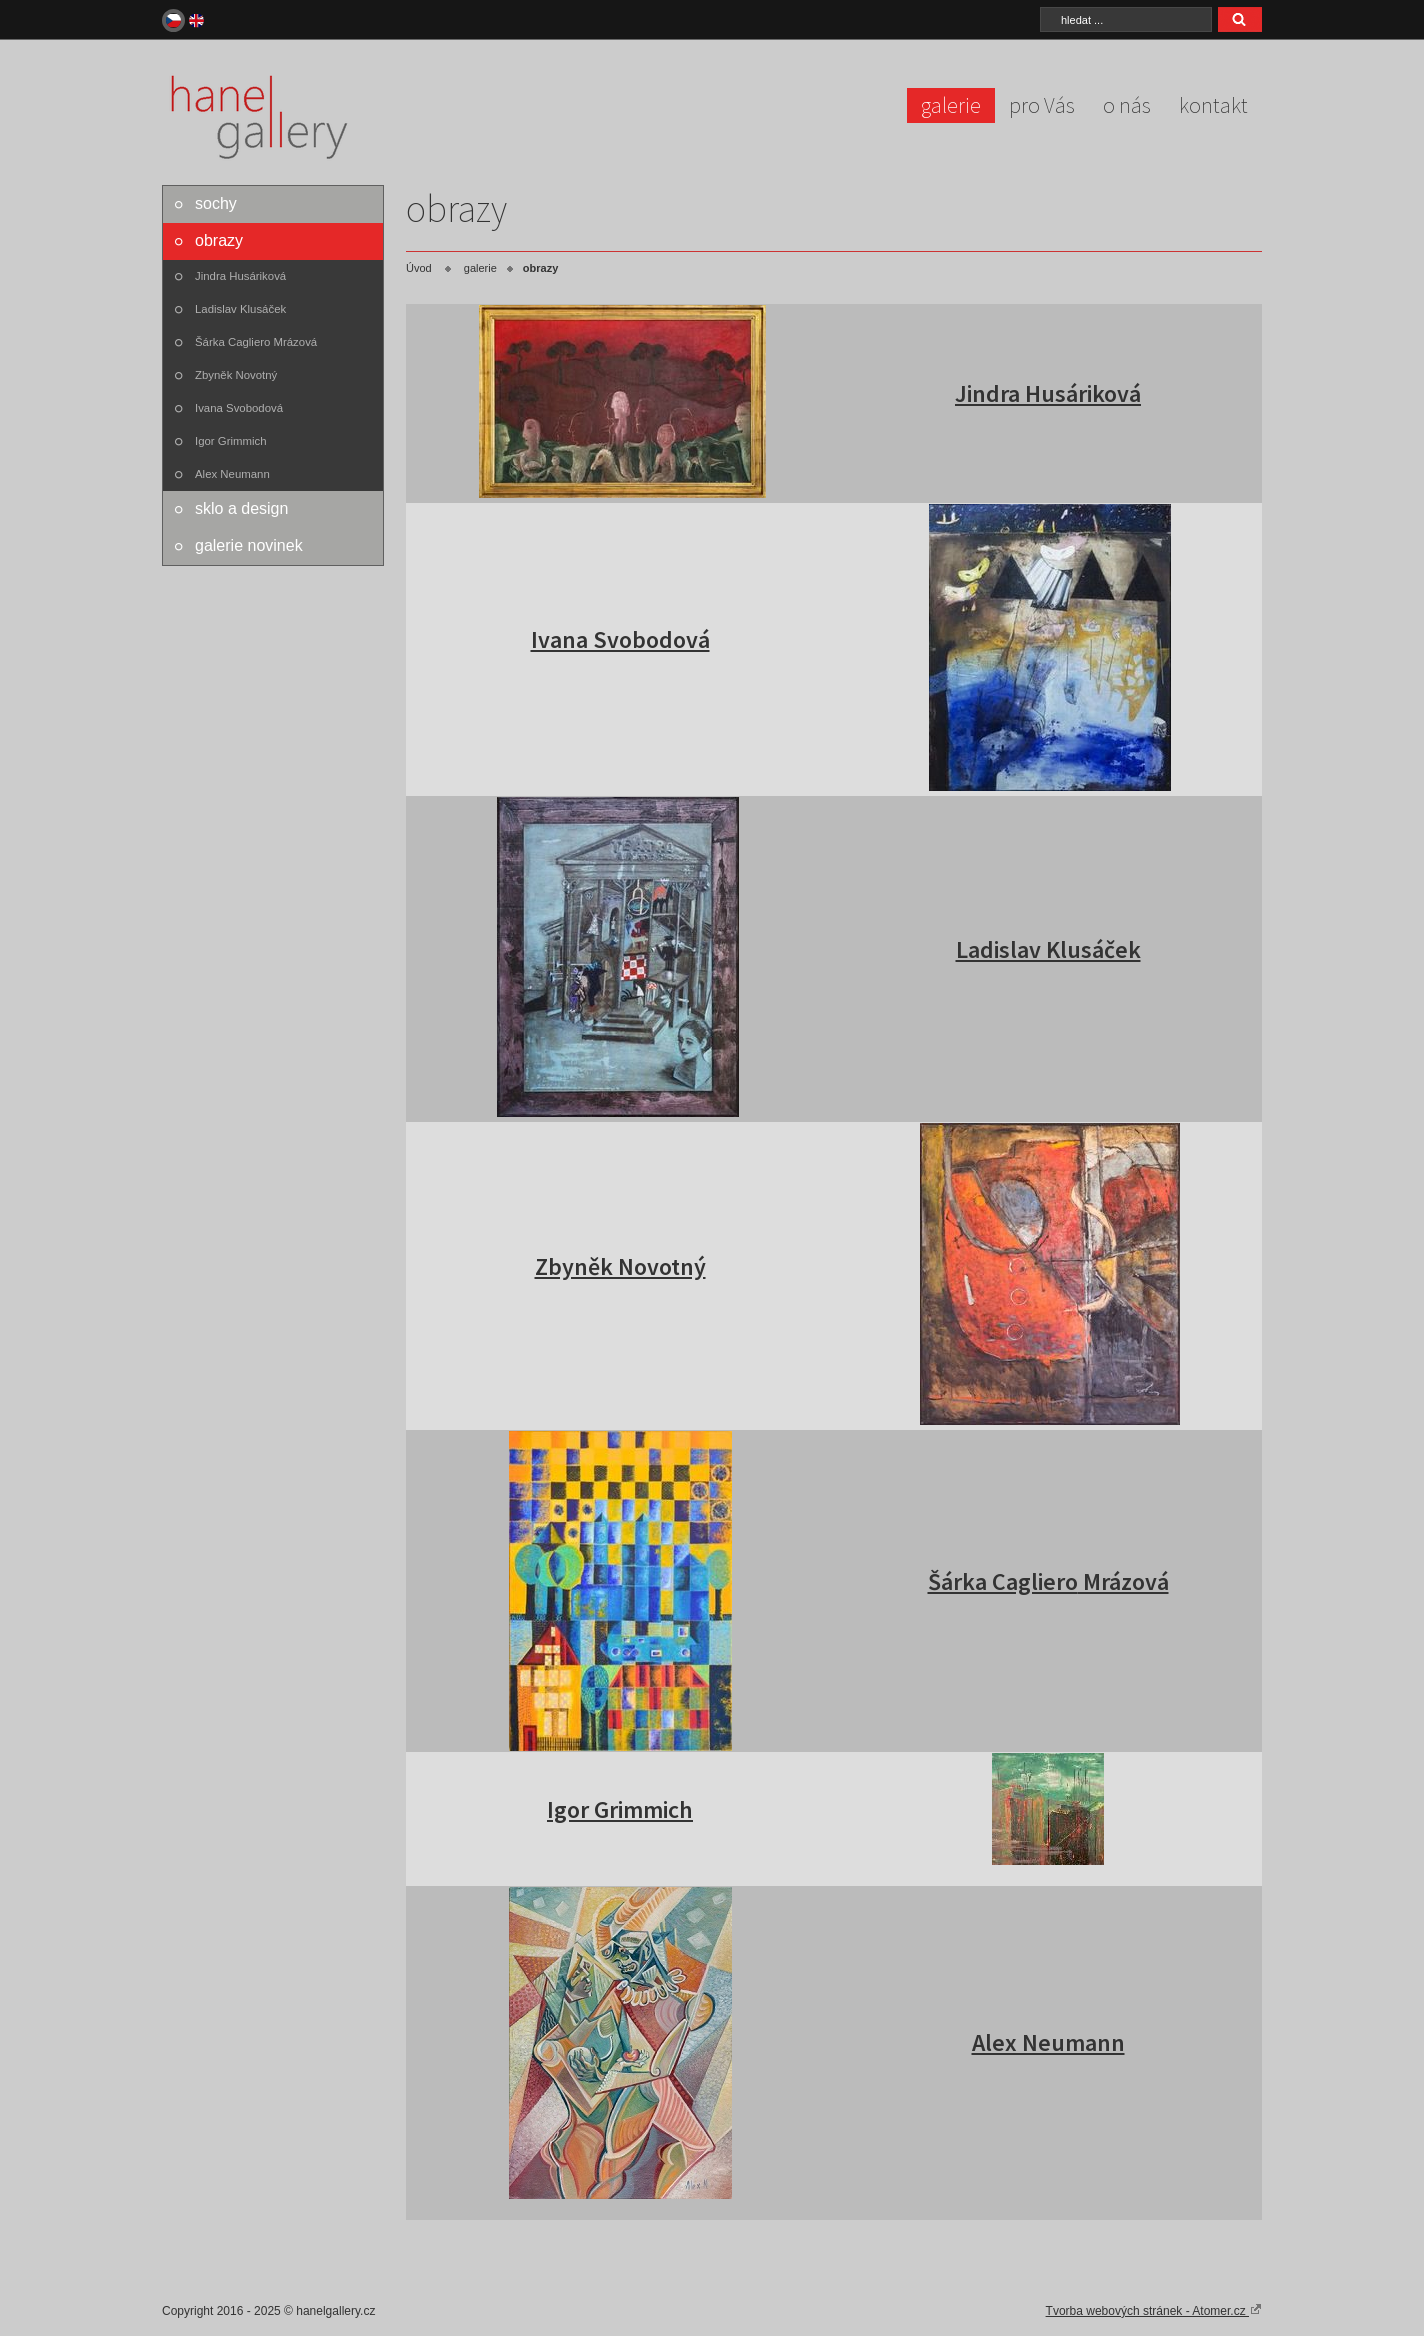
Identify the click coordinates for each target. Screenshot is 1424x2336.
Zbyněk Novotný (236, 375)
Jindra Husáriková (240, 276)
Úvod (419, 268)
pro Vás (1042, 105)
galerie (951, 105)
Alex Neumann (232, 474)
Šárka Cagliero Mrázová (256, 342)
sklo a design (241, 508)
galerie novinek (249, 545)
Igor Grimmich (231, 441)
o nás (1127, 105)
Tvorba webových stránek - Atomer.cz (1154, 2310)
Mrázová (1123, 1581)
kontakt (1213, 105)
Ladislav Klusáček (240, 309)
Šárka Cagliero (1003, 1581)
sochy (216, 203)
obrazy (219, 240)
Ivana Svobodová (239, 408)
